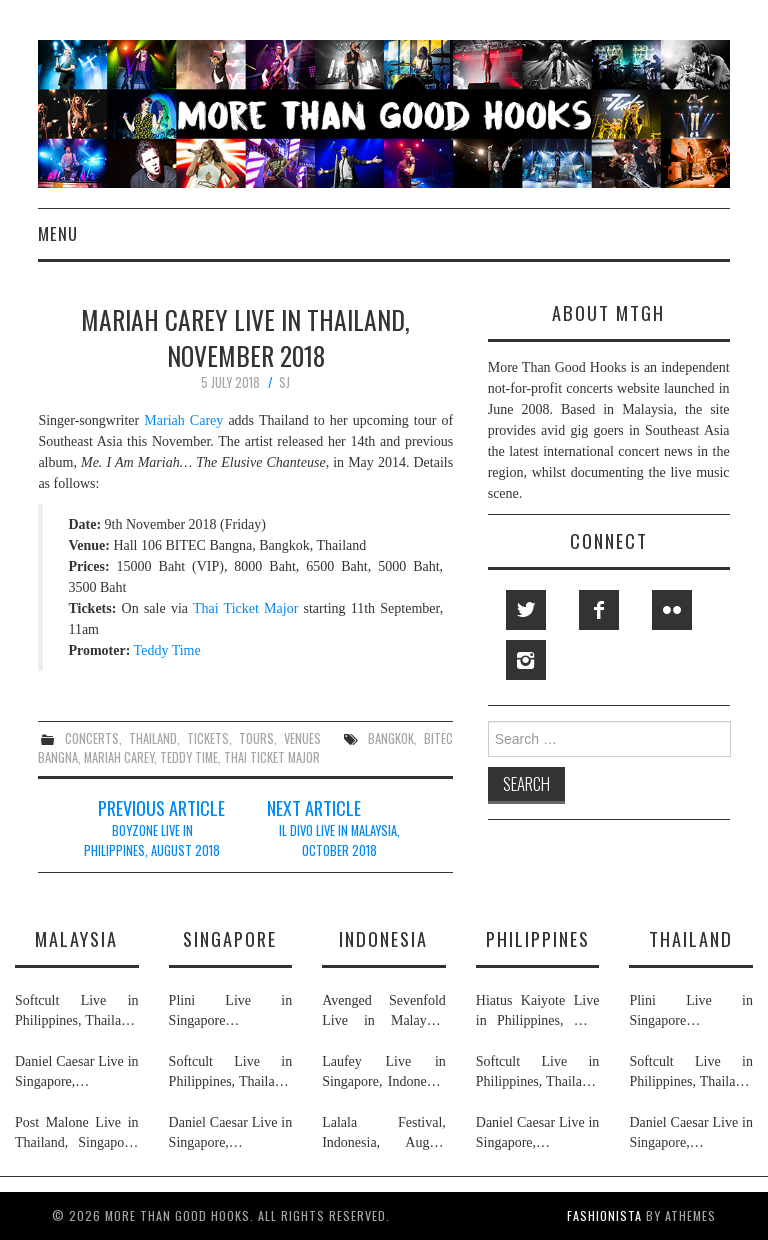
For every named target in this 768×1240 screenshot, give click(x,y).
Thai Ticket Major (245, 608)
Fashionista (604, 1215)
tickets (208, 738)
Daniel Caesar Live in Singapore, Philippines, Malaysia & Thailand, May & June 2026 (77, 1073)
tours (256, 738)
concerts (92, 738)
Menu (58, 233)
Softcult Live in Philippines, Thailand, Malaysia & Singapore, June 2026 (77, 1012)
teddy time (189, 757)
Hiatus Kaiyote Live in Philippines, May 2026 (538, 1012)
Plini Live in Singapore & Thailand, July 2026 (231, 1012)
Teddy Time (167, 650)
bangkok (391, 738)
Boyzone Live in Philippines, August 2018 (152, 840)
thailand (153, 738)
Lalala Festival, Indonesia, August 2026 (384, 1134)
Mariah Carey (183, 420)
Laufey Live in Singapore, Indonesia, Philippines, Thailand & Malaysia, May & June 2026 (384, 1073)
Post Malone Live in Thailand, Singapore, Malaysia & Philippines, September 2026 (77, 1134)
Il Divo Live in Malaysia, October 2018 (339, 840)
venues (302, 738)
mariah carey (119, 757)
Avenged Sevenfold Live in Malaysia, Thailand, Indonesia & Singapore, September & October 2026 (384, 1012)
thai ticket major (272, 757)
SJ (284, 382)
